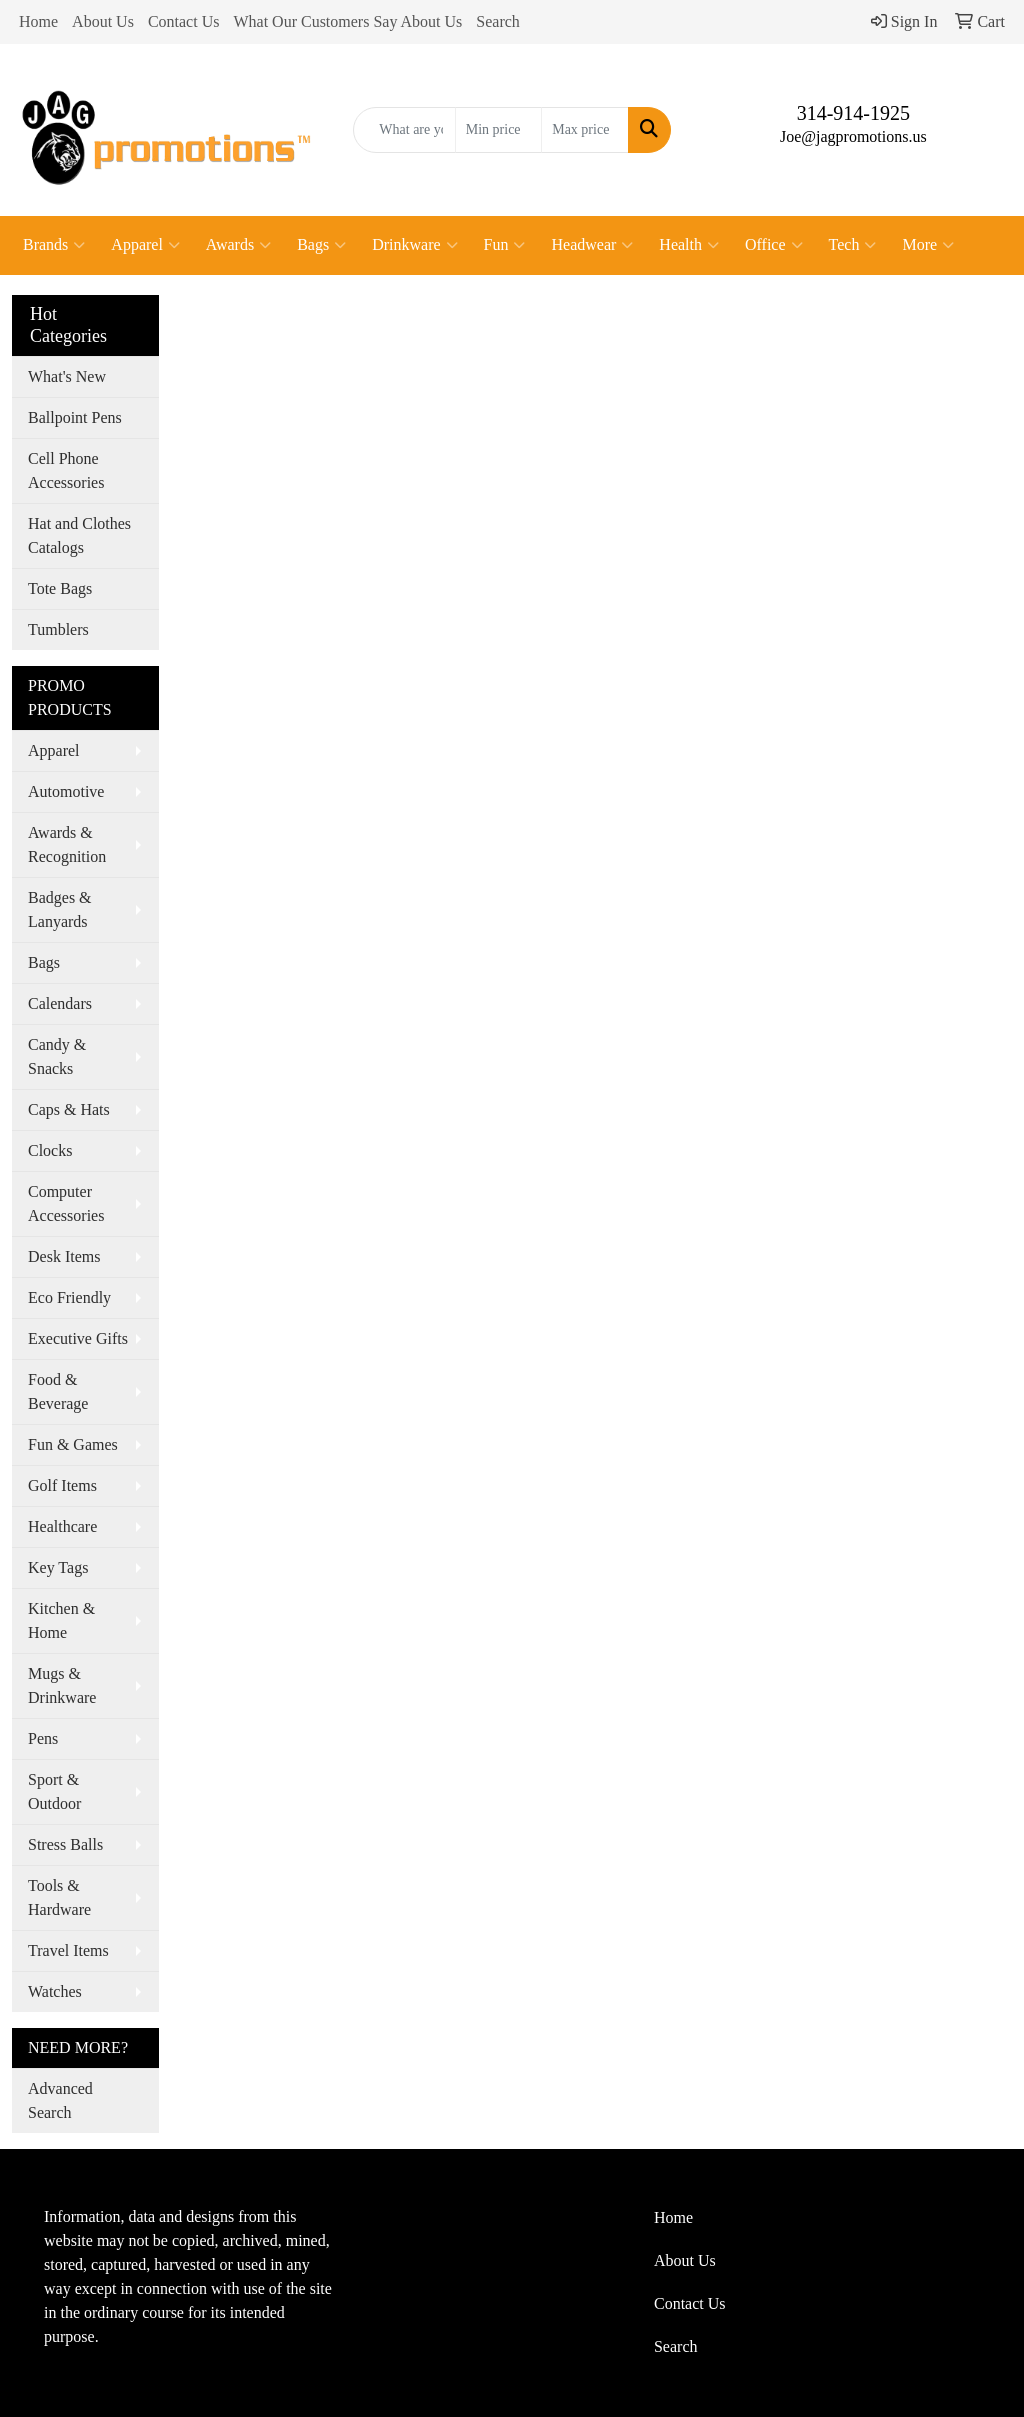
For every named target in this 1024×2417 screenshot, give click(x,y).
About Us (103, 21)
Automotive (66, 791)
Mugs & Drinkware (62, 1685)
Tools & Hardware (59, 1897)
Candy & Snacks (57, 1056)
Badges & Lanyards (60, 909)
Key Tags (58, 1567)
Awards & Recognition (67, 844)
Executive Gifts (78, 1338)
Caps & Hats (69, 1109)
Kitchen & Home (61, 1620)
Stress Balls (65, 1844)
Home (38, 21)
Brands (54, 245)
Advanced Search (60, 2100)
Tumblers (58, 629)
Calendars (60, 1003)
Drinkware (414, 245)
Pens (43, 1738)
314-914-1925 (853, 113)
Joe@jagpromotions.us (853, 136)
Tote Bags (60, 588)
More (928, 245)
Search (498, 21)
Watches (55, 1991)
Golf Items (62, 1485)
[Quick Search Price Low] (498, 130)
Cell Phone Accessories (66, 470)
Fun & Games (73, 1444)
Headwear (592, 245)
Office (774, 245)
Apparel (145, 245)
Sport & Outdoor (54, 1791)
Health (689, 245)
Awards (238, 245)
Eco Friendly (69, 1297)
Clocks (50, 1150)
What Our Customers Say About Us (347, 21)
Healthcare (62, 1526)
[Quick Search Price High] (584, 130)
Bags (321, 245)
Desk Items (64, 1256)
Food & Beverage (58, 1391)
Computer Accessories (66, 1203)
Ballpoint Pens (75, 417)
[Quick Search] (404, 130)
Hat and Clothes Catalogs (79, 535)
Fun (505, 245)
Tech (853, 245)
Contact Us (184, 21)
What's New (67, 376)
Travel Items (68, 1950)
